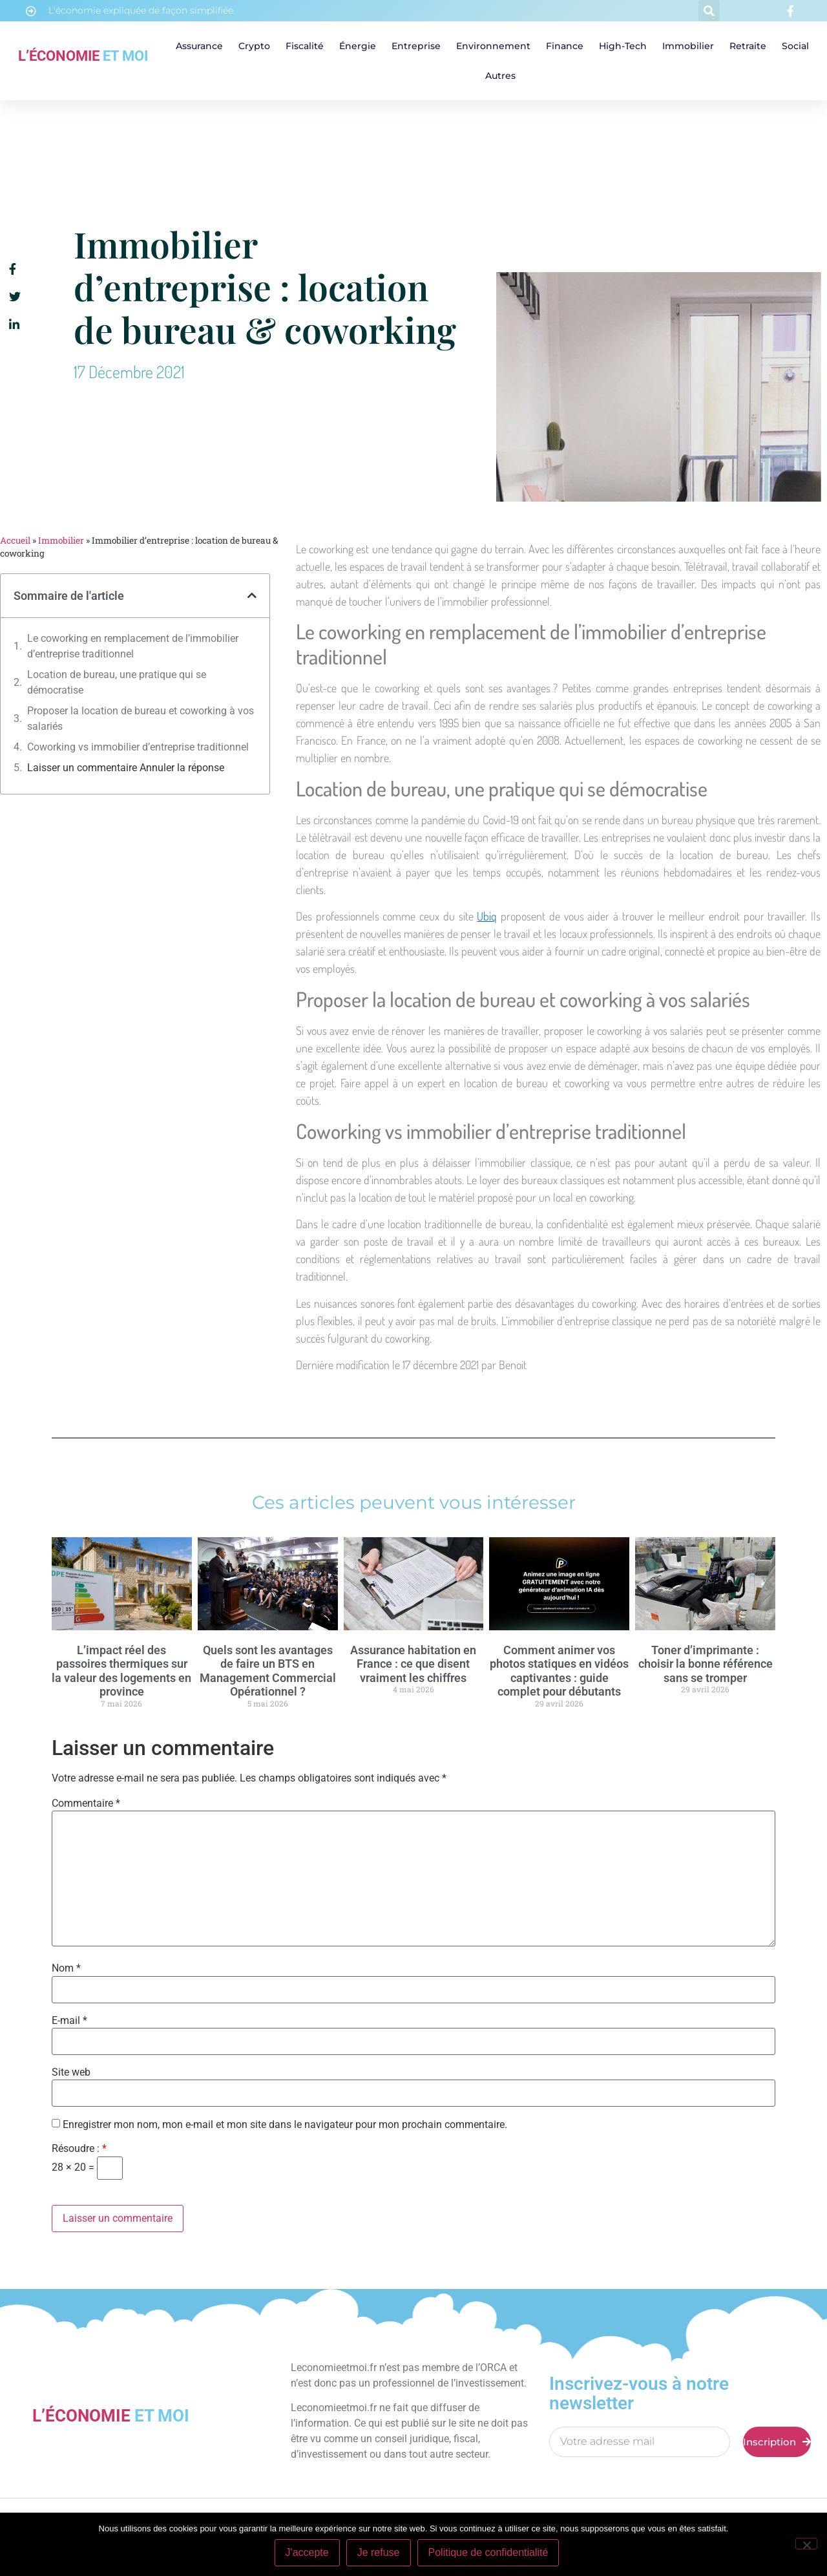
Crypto (254, 46)
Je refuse (378, 2552)
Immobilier (688, 46)
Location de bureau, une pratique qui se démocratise (116, 682)
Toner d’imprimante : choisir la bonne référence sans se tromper (705, 1664)
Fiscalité (305, 46)
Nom (66, 1968)
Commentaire (86, 1803)
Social (795, 46)
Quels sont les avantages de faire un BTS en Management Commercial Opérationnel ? (268, 1671)
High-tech (623, 46)
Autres (500, 75)
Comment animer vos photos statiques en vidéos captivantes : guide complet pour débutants (559, 1671)
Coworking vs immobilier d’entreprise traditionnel (138, 747)
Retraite (747, 46)
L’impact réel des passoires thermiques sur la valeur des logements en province (121, 1671)
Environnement (493, 46)
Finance (564, 46)
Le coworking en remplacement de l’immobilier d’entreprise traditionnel (132, 646)
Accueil (15, 540)
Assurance (199, 46)
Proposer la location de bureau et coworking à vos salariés (140, 718)
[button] (709, 10)
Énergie (357, 46)
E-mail (69, 2021)
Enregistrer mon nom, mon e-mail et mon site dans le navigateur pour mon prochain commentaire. (285, 2125)
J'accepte (307, 2552)
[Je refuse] (806, 2543)
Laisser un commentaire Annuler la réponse (125, 767)
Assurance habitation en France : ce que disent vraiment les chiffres (413, 1664)
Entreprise (416, 46)
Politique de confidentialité (488, 2552)
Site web (71, 2072)
